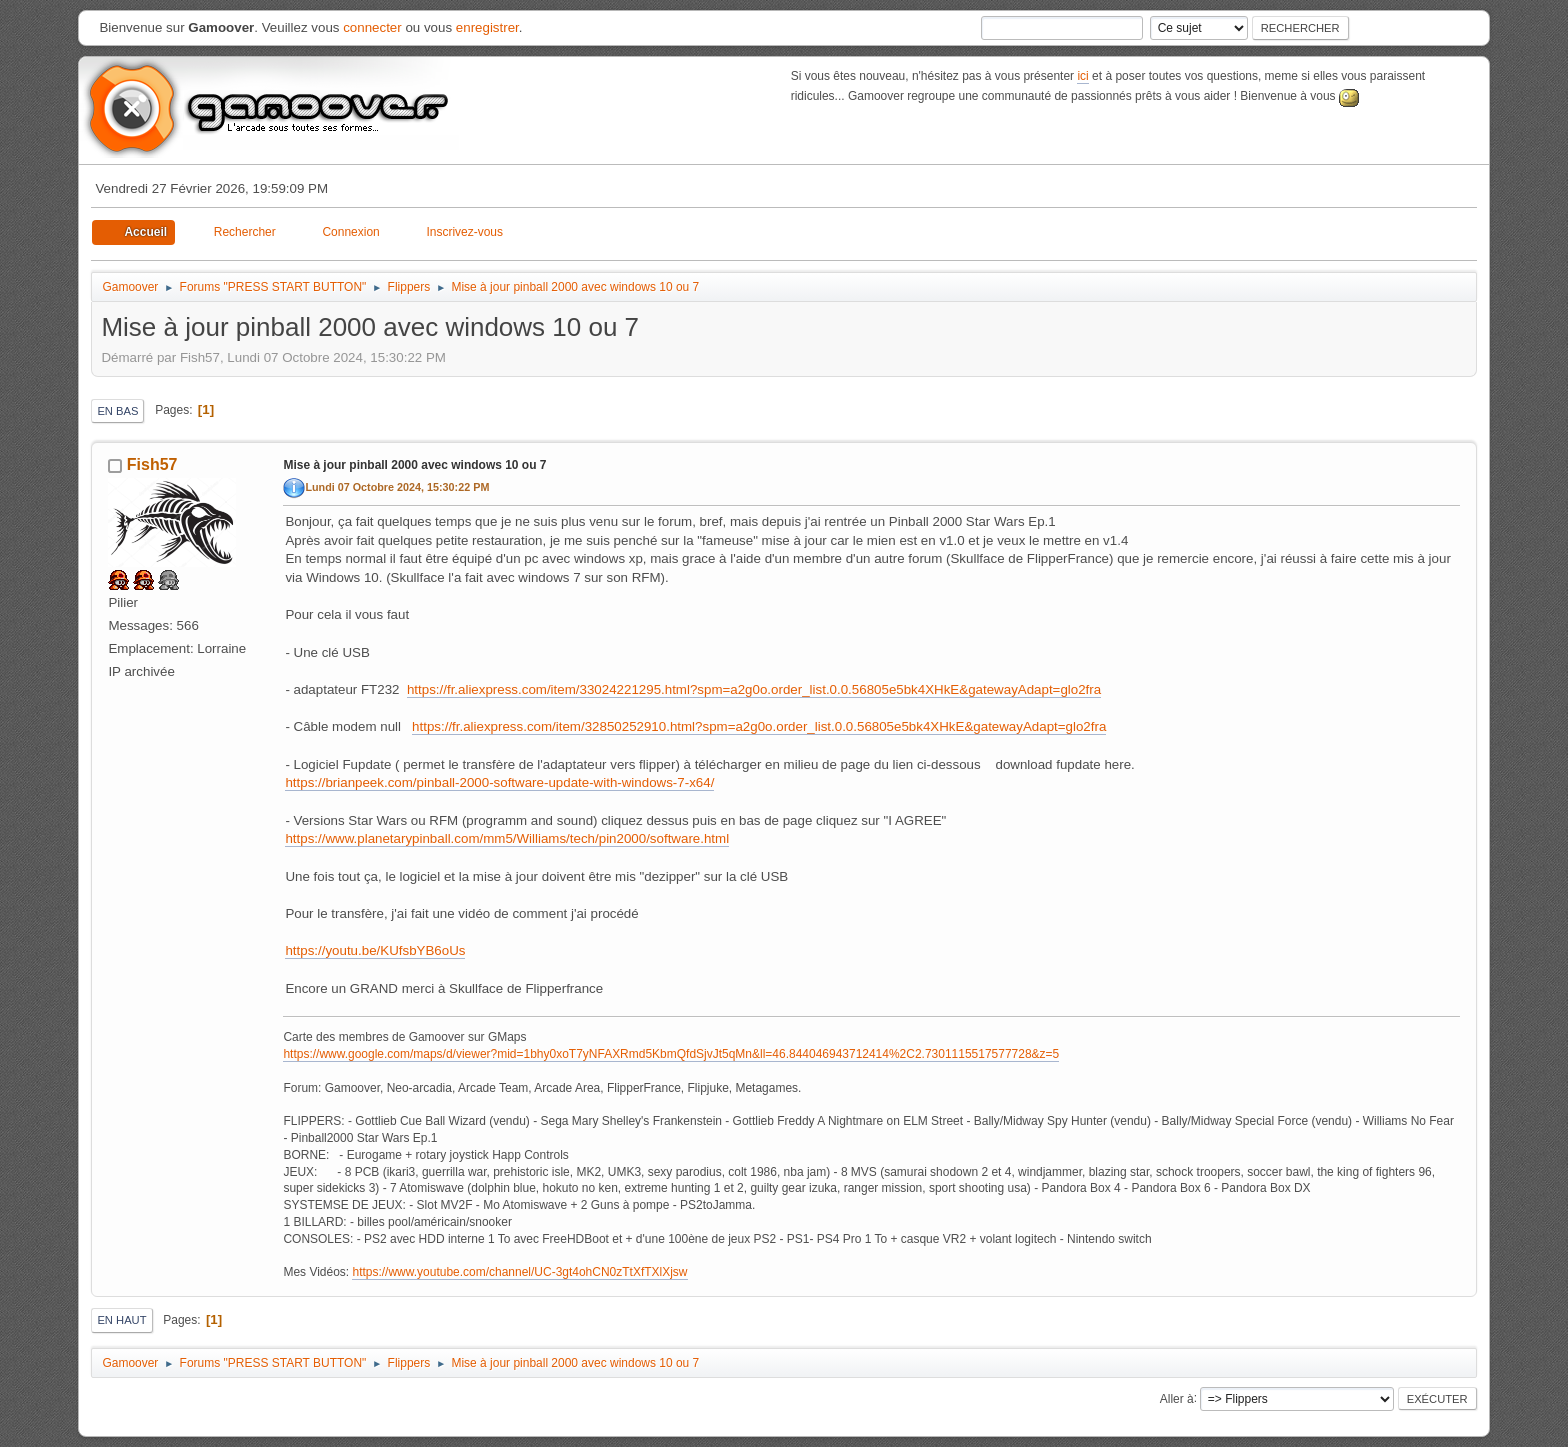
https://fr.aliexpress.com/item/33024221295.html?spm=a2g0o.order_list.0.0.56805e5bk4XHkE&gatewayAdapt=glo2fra (754, 689)
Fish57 (152, 464)
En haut (121, 1320)
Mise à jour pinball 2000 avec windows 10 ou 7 (414, 465)
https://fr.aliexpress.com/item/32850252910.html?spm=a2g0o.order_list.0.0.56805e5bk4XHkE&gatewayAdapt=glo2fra (759, 726)
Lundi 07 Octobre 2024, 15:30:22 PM (397, 487)
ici (1082, 76)
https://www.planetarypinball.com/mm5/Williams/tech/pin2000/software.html (507, 838)
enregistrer (487, 27)
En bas (117, 411)
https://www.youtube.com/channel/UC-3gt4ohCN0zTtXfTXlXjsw (519, 1272)
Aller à (1177, 1398)
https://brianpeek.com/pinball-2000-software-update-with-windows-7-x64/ (499, 782)
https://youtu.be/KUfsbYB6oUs (375, 950)
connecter (372, 27)
